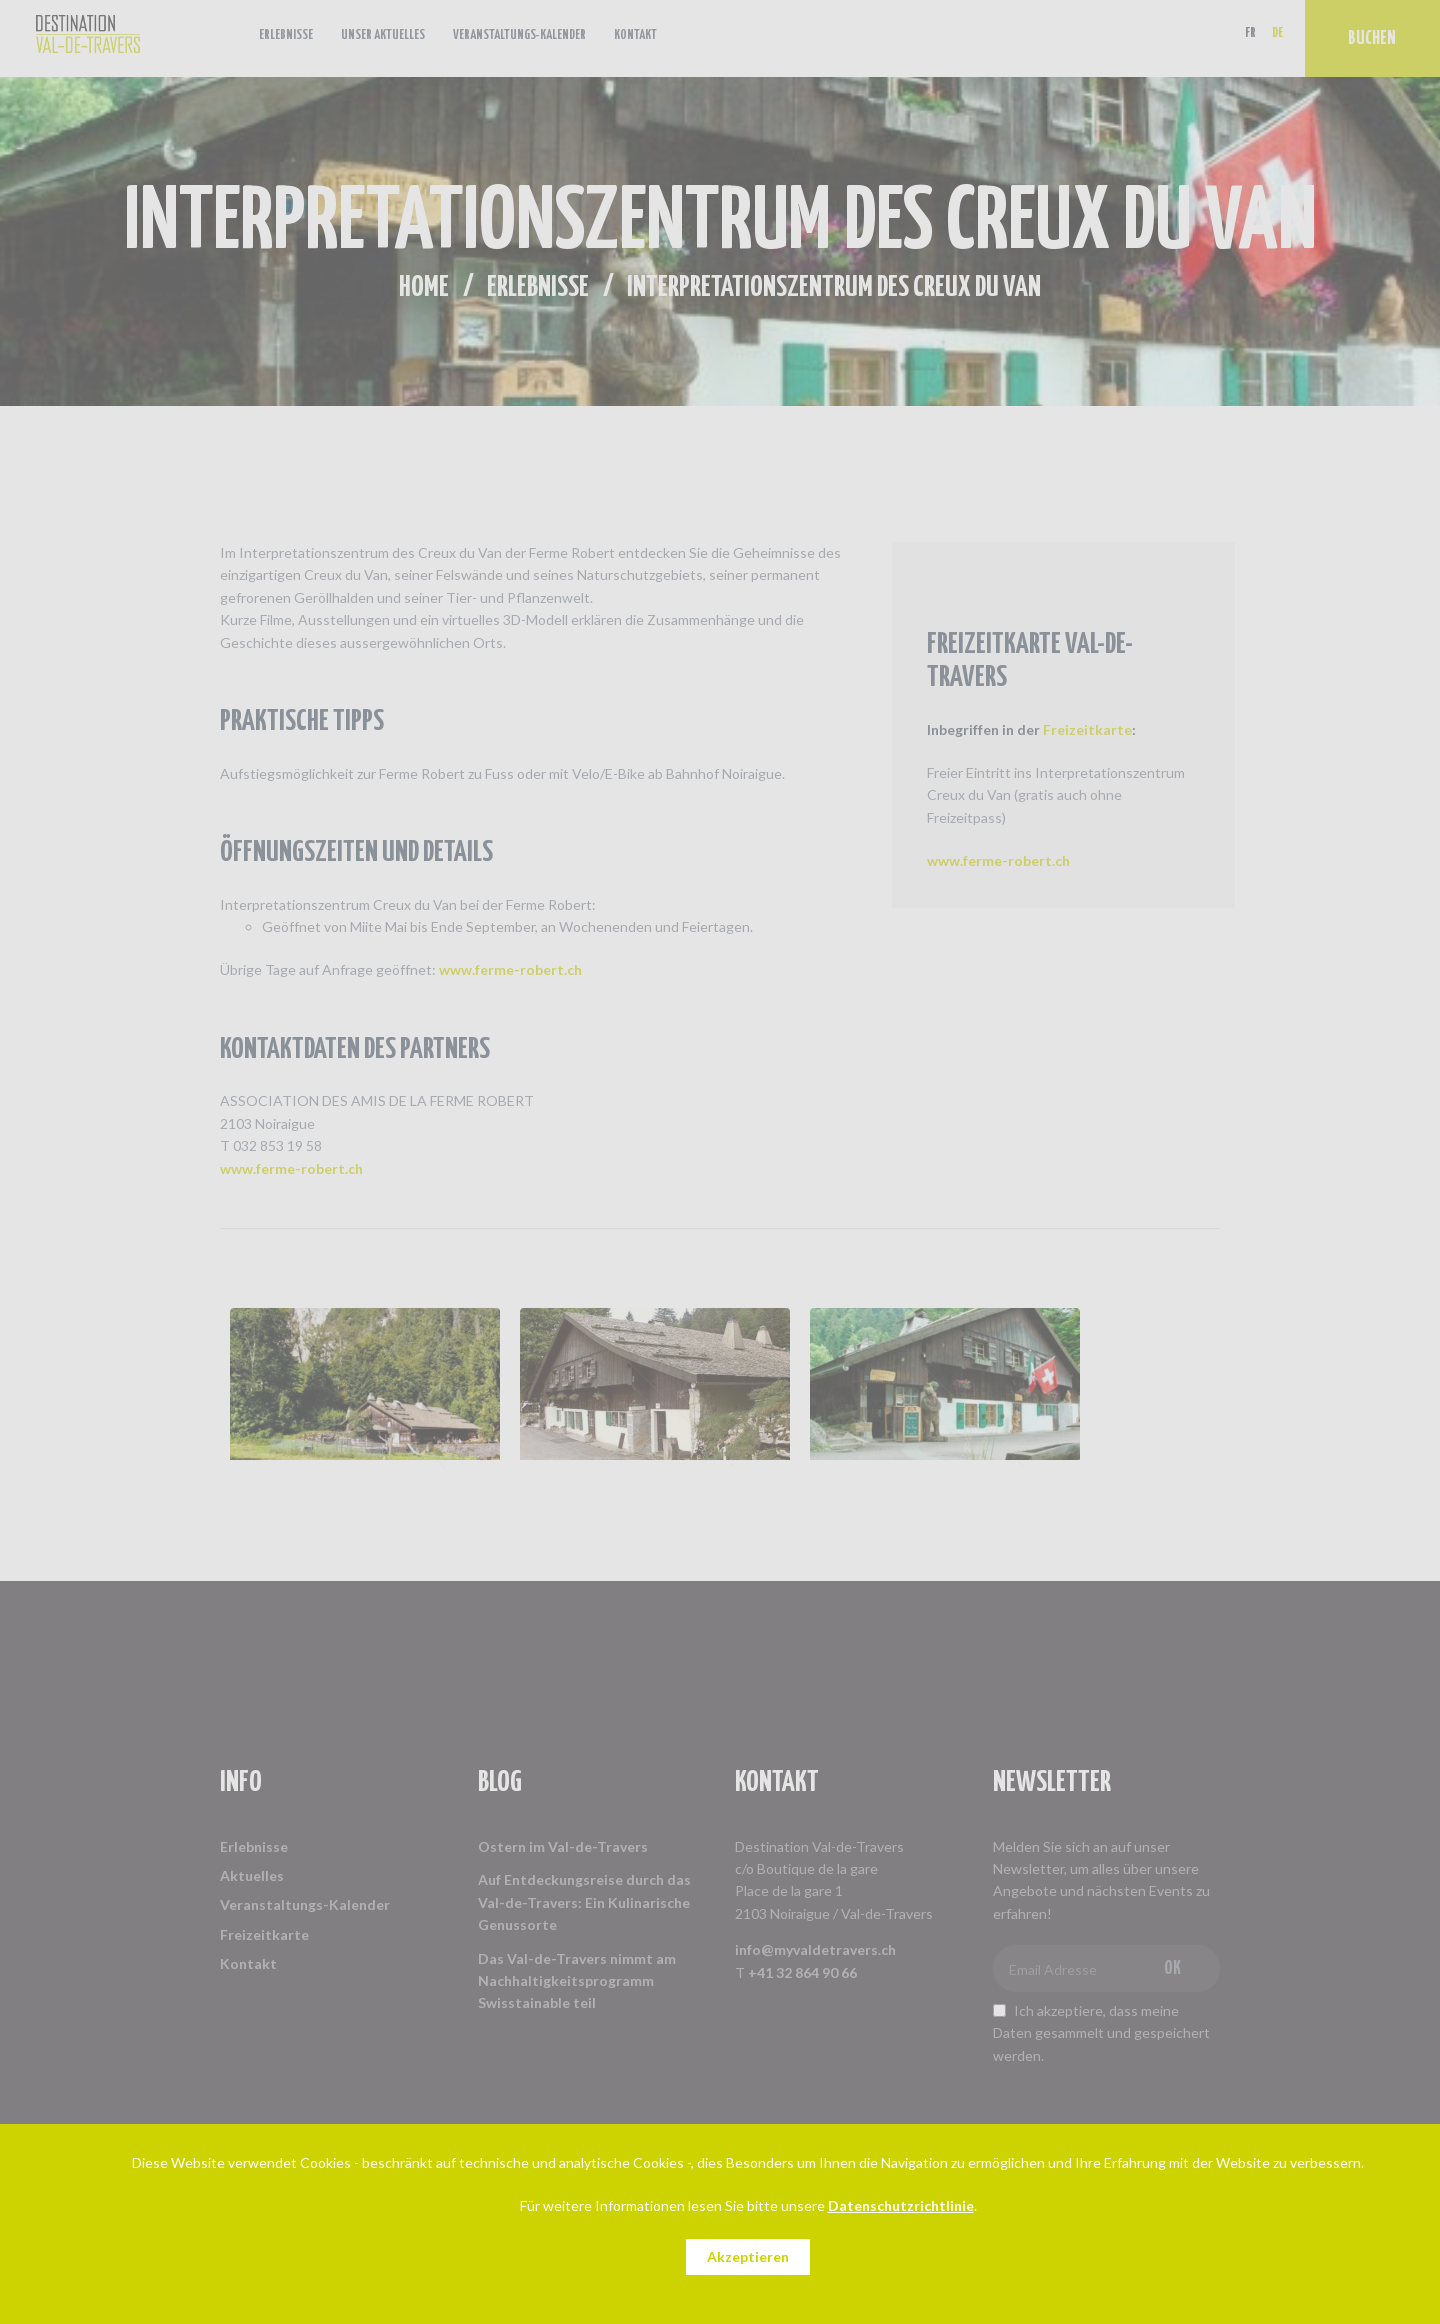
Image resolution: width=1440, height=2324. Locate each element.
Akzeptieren (748, 2256)
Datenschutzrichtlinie (901, 2205)
